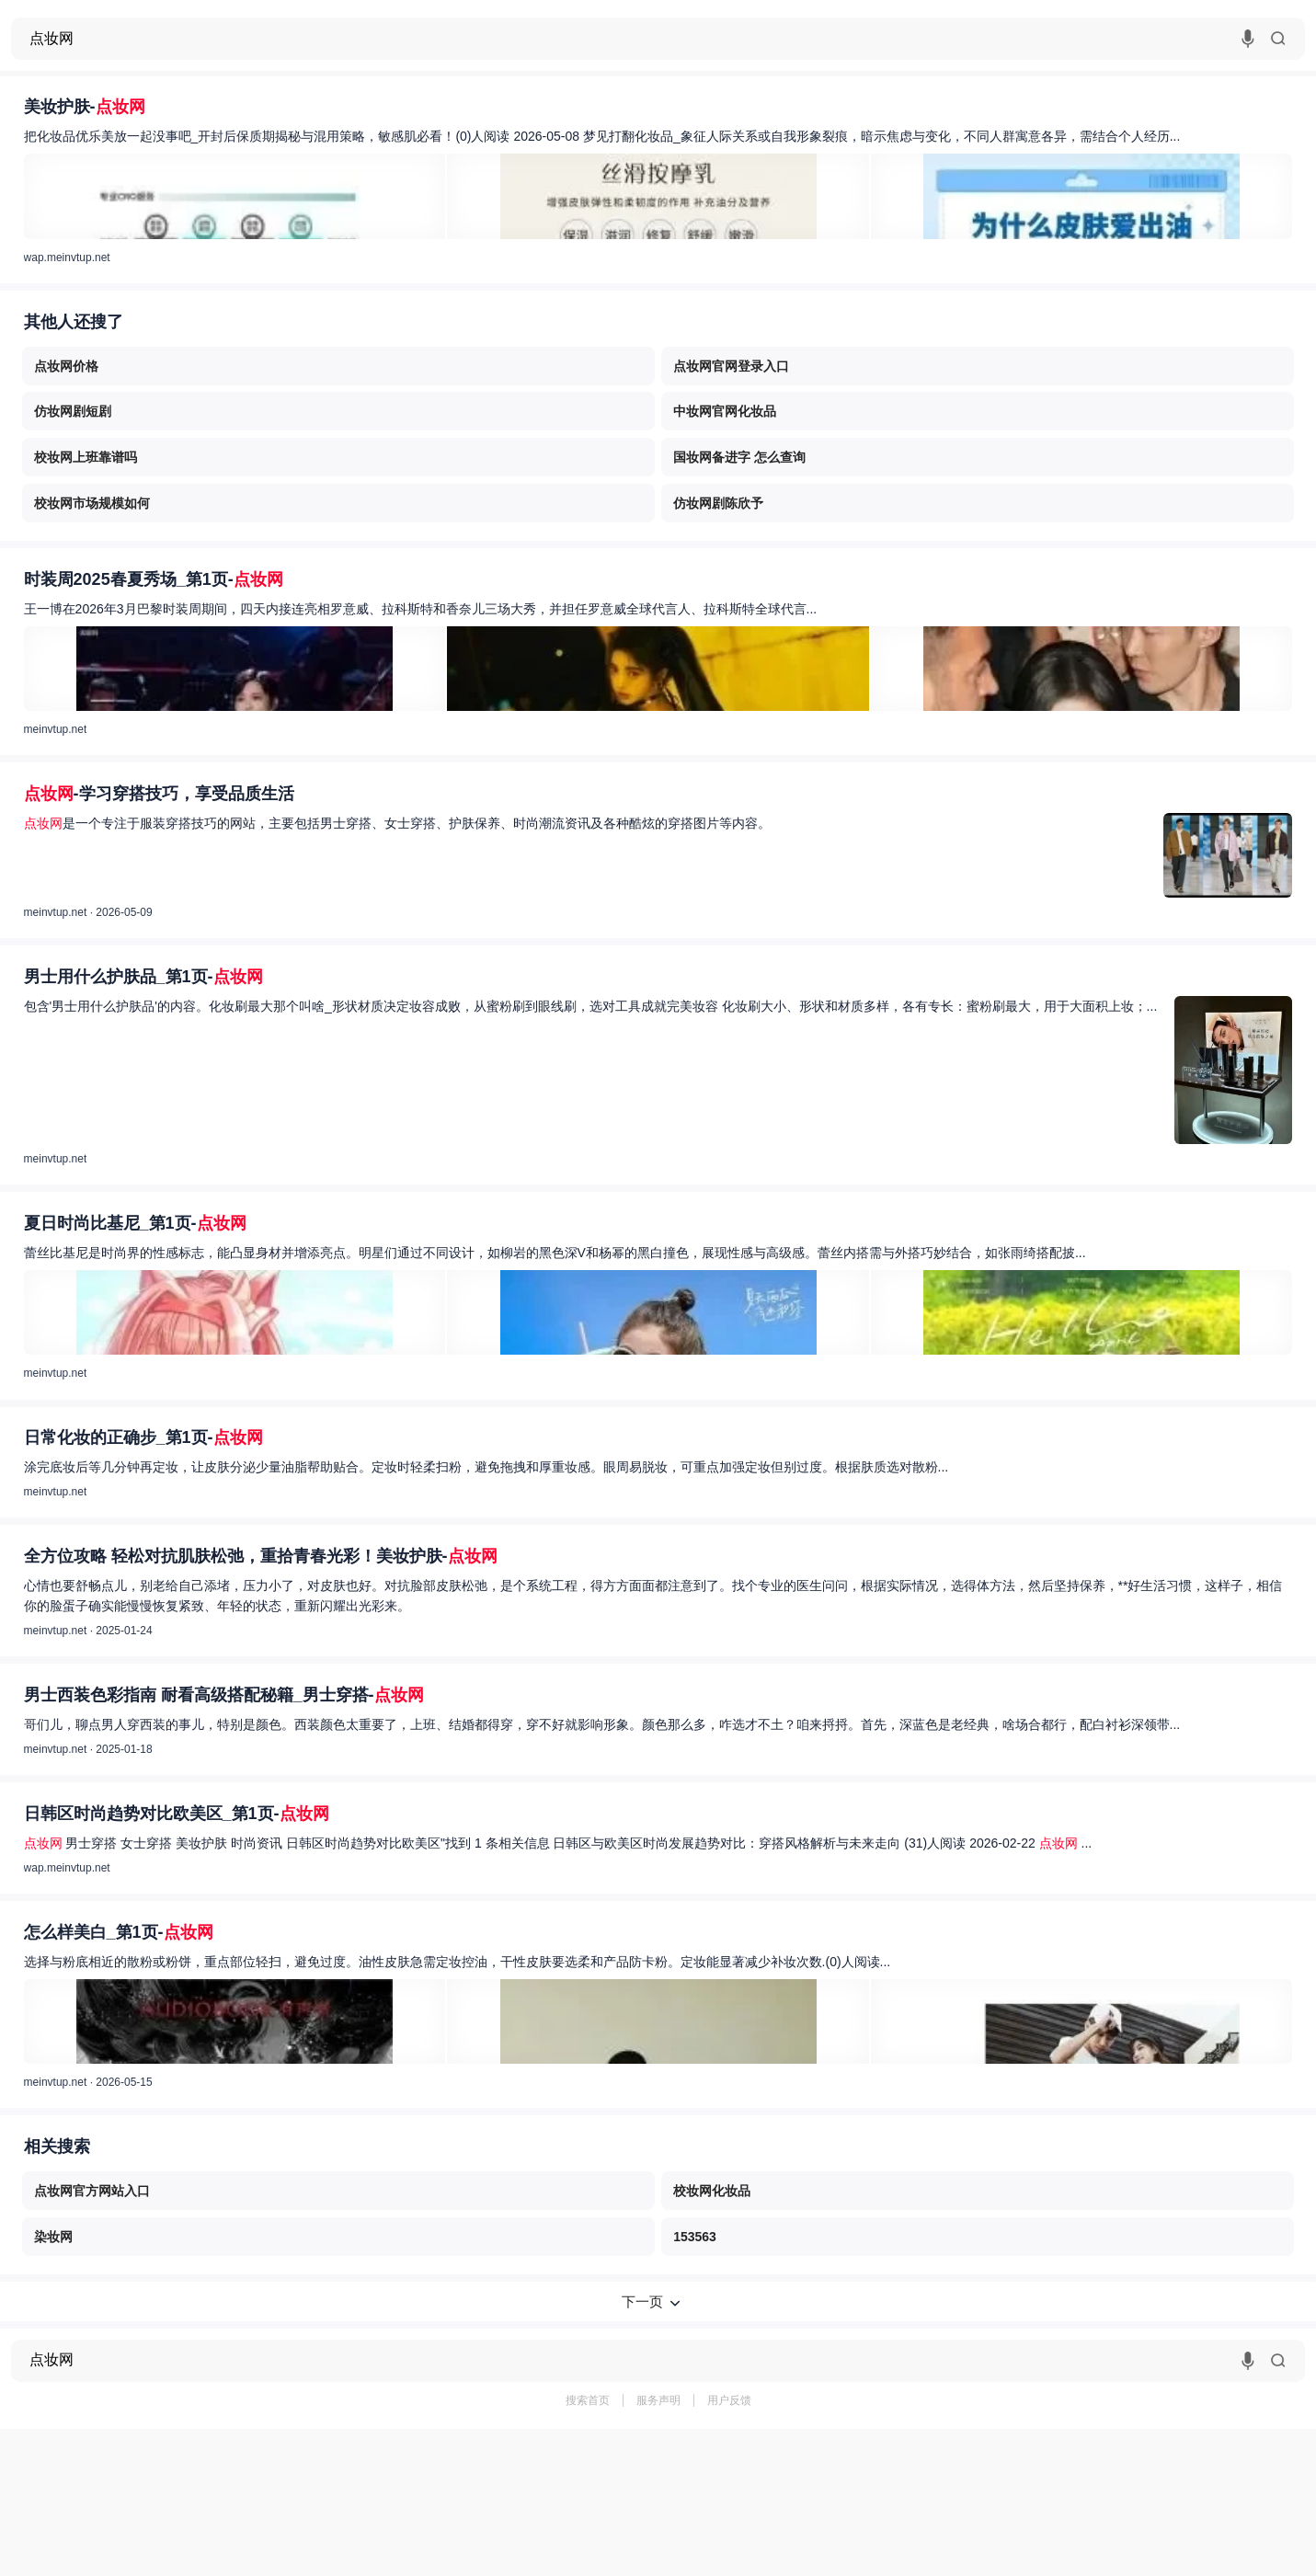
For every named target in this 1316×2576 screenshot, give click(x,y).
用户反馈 (729, 2400)
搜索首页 (588, 2400)
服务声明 (658, 2400)
